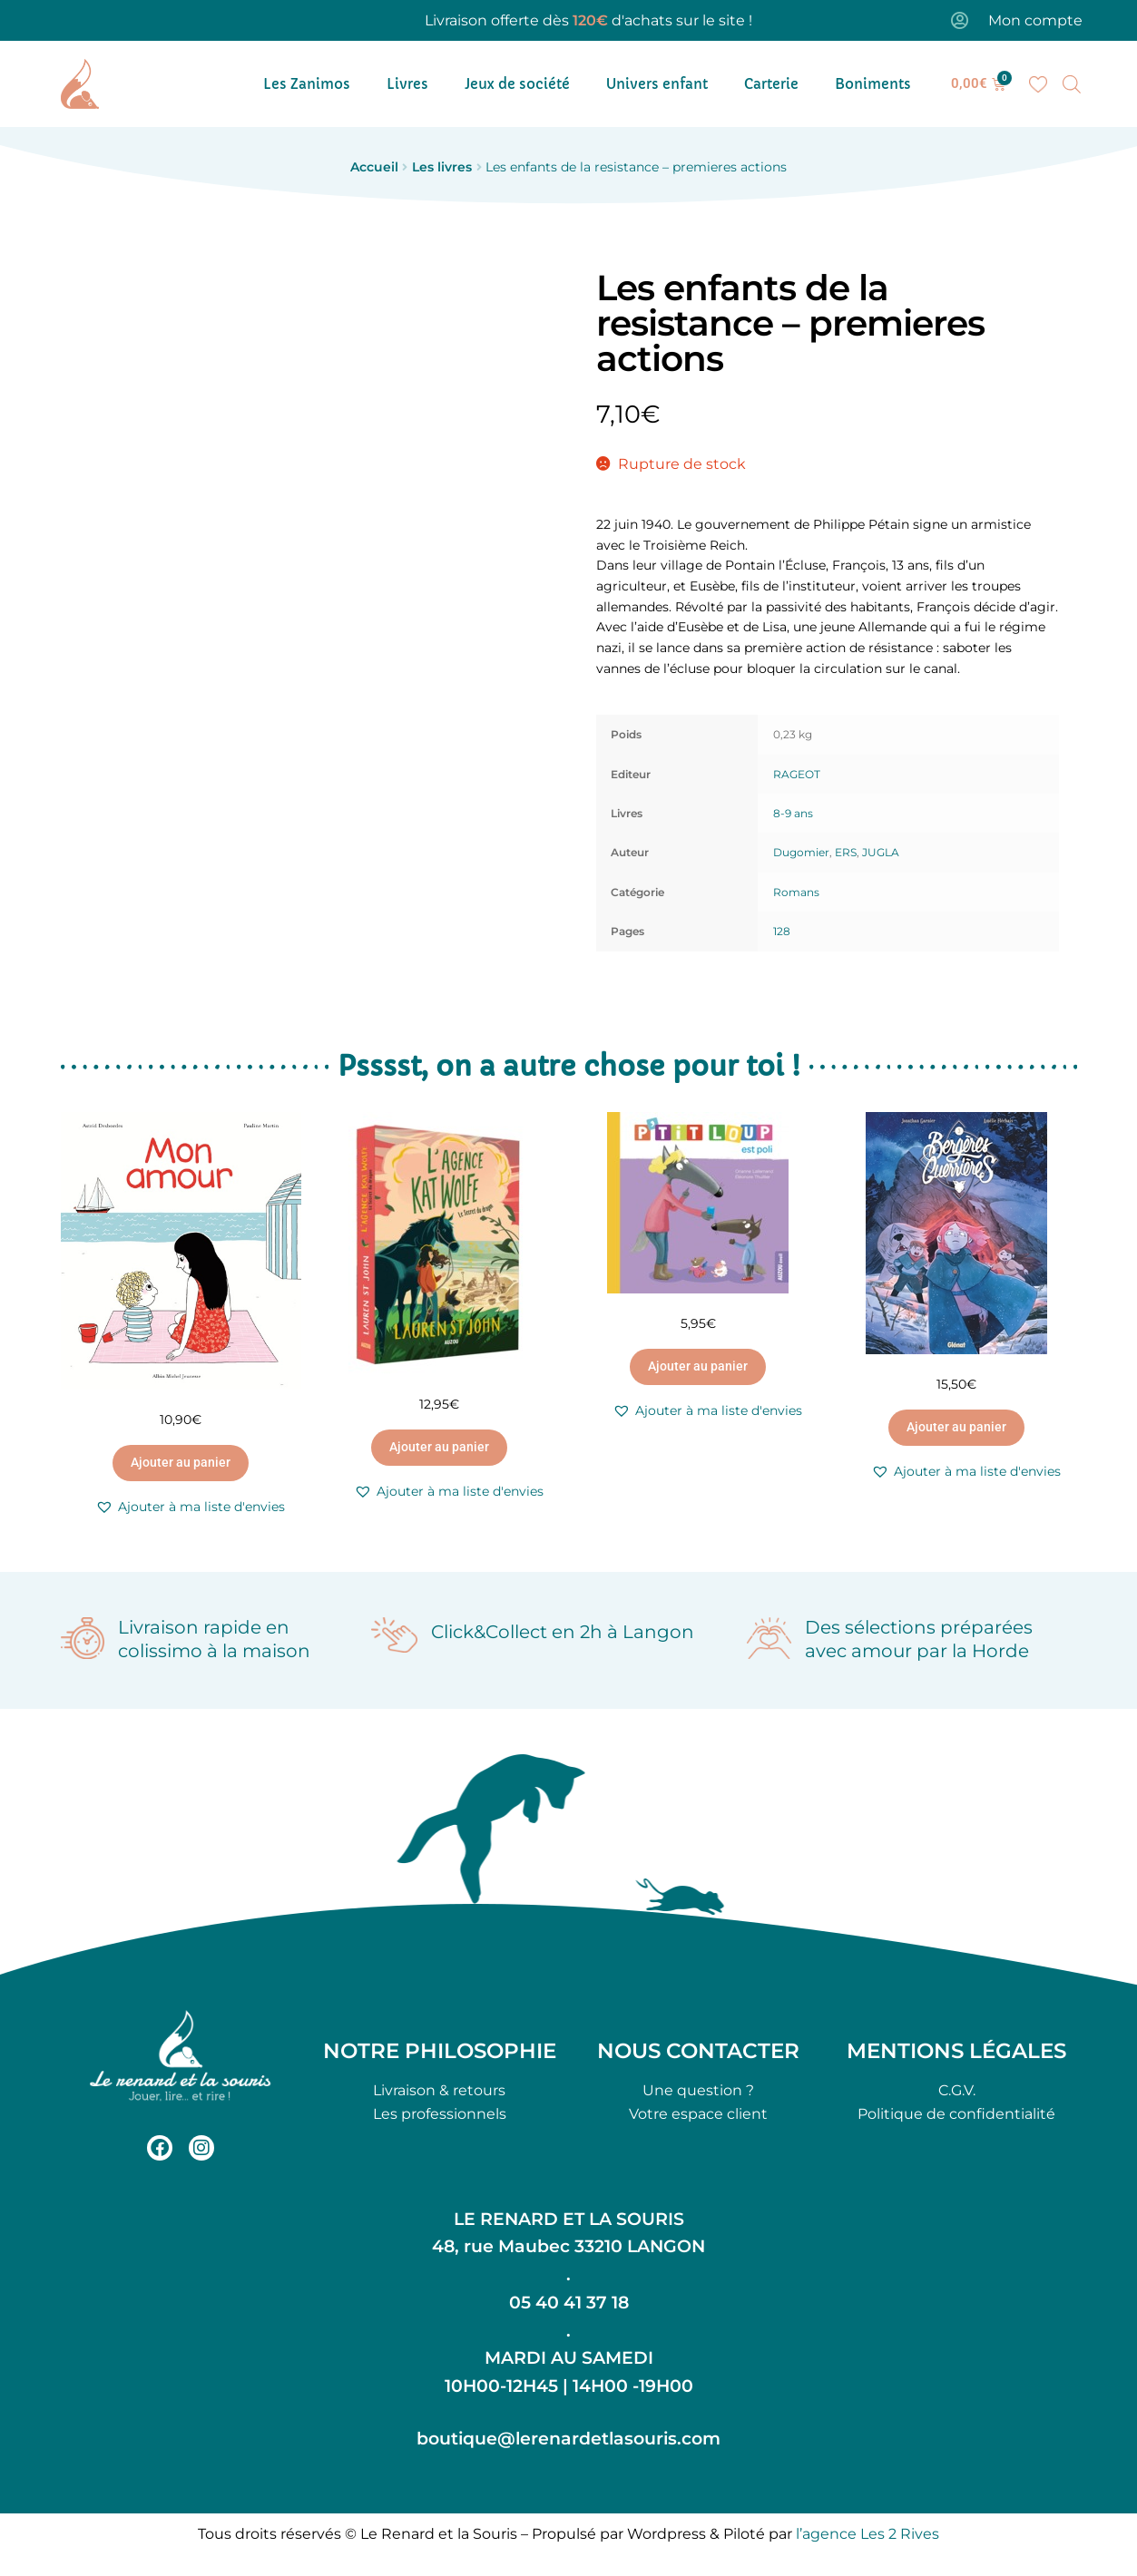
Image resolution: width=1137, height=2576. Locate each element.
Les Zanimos (306, 84)
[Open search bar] (1072, 84)
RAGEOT (796, 774)
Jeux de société (517, 84)
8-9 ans (793, 813)
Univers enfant (657, 84)
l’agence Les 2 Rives (867, 2533)
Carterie (771, 84)
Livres (407, 84)
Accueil (374, 167)
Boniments (873, 84)
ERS (846, 852)
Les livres (442, 167)
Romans (796, 892)
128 (781, 931)
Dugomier (801, 852)
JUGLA (880, 852)
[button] (190, 1507)
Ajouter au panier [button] (180, 1462)
